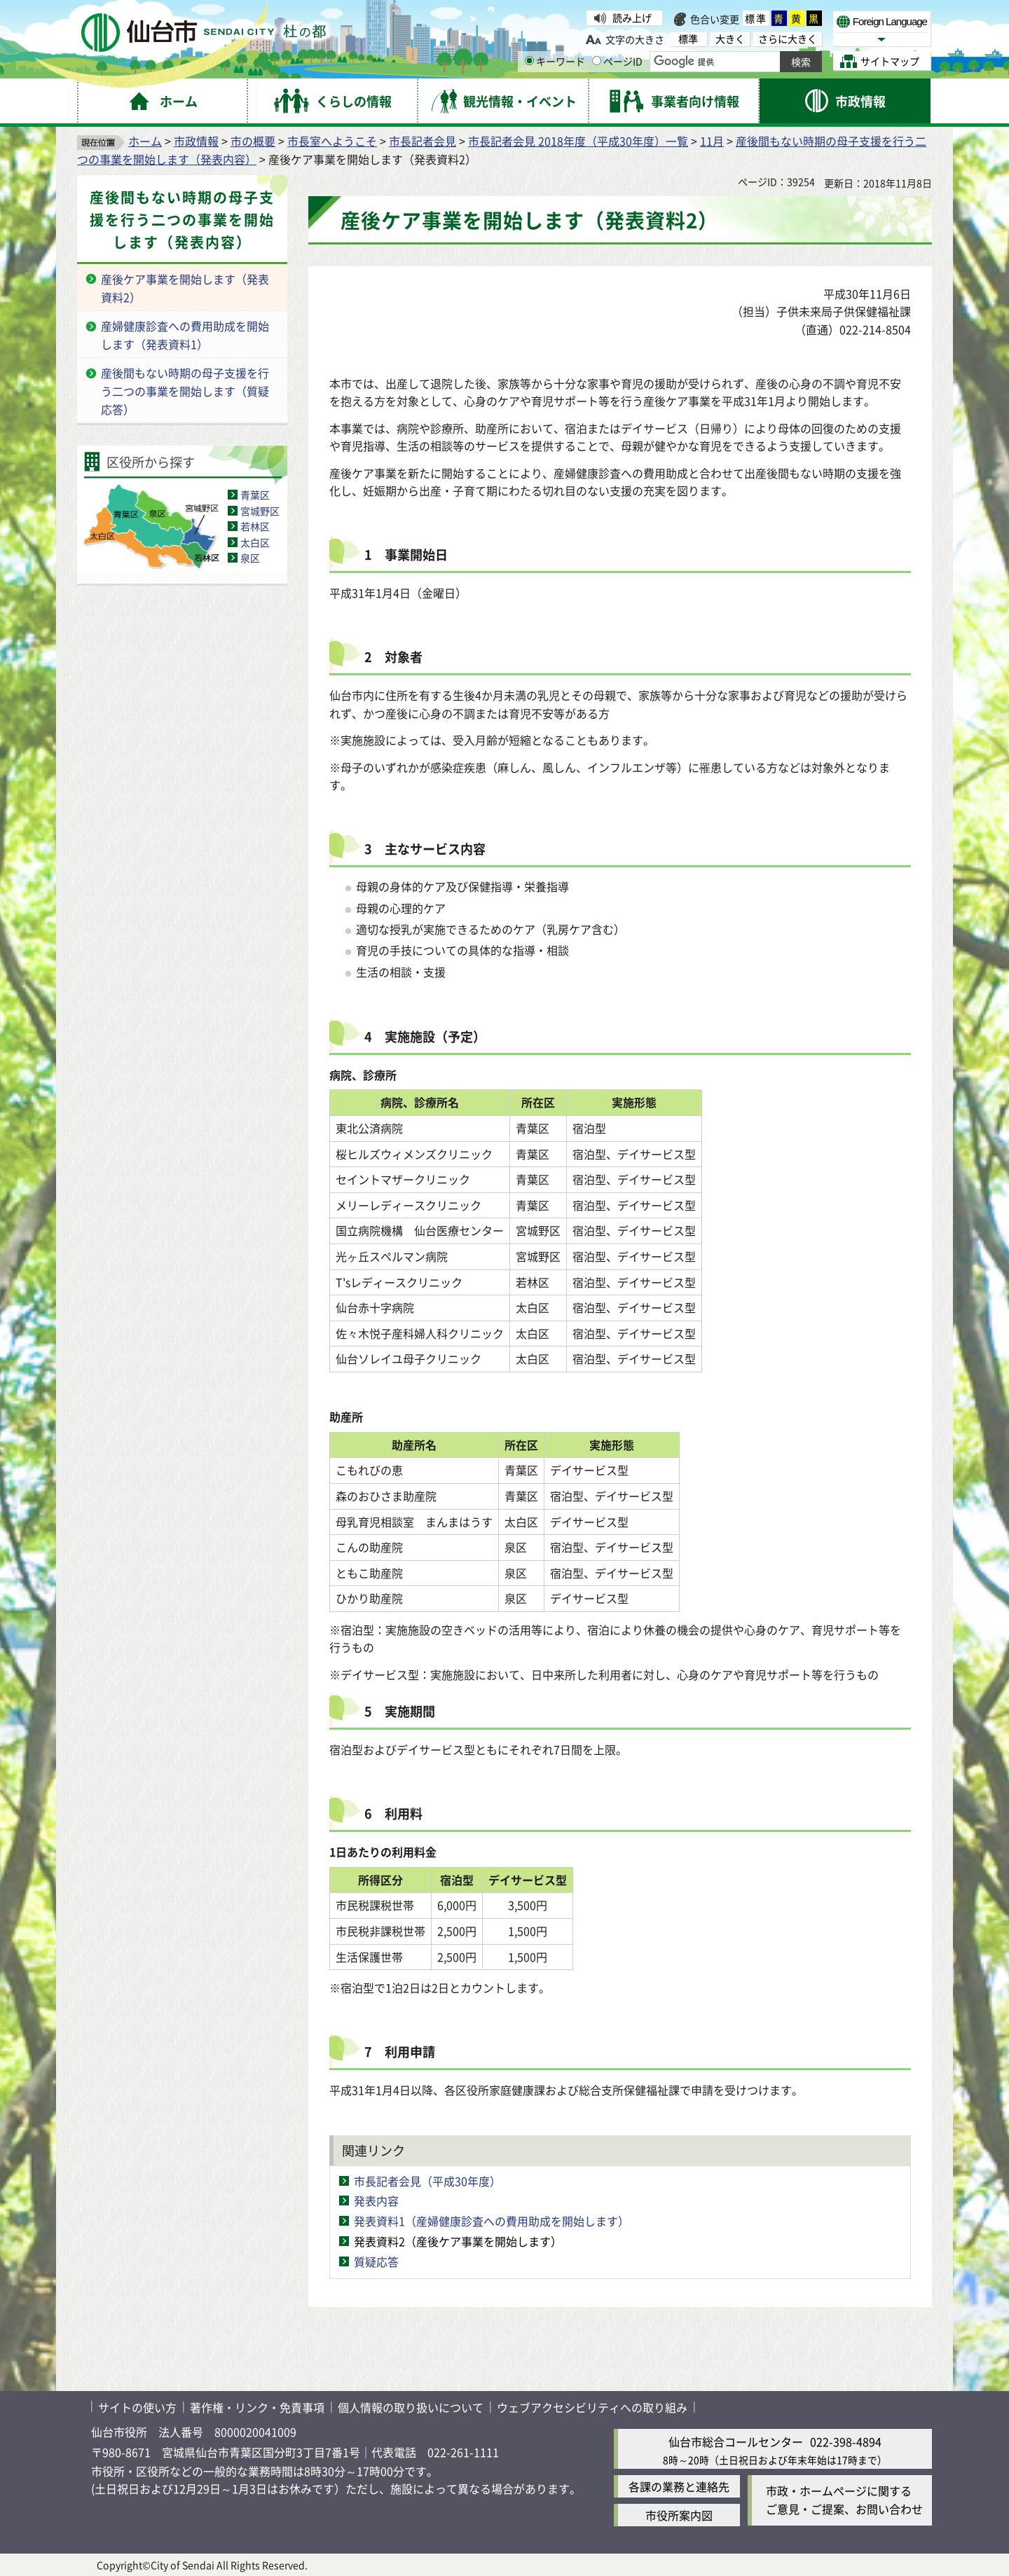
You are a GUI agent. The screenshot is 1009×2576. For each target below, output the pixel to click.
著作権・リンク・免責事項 (257, 2407)
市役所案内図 (679, 2515)
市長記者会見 (422, 140)
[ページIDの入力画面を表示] (596, 60)
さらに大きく (787, 39)
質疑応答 (376, 2261)
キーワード (555, 61)
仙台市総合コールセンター (735, 2441)
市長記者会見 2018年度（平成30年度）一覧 (578, 140)
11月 (712, 140)
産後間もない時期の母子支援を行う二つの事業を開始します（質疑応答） (185, 390)
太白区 (255, 542)
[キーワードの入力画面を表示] (529, 60)
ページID (617, 61)
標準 (756, 18)
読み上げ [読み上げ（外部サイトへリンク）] (632, 18)
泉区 (250, 558)
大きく (730, 39)
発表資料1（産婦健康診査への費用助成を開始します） (491, 2220)
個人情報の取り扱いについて (410, 2407)
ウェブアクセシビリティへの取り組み (592, 2407)
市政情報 (196, 140)
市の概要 (253, 140)
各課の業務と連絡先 (679, 2486)
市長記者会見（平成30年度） (427, 2180)
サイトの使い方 (137, 2407)
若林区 (255, 526)
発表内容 (376, 2200)
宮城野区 (260, 511)
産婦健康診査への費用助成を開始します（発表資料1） (185, 334)
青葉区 (255, 495)
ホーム (145, 140)
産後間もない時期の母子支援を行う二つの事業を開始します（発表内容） (182, 219)
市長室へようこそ (332, 140)
